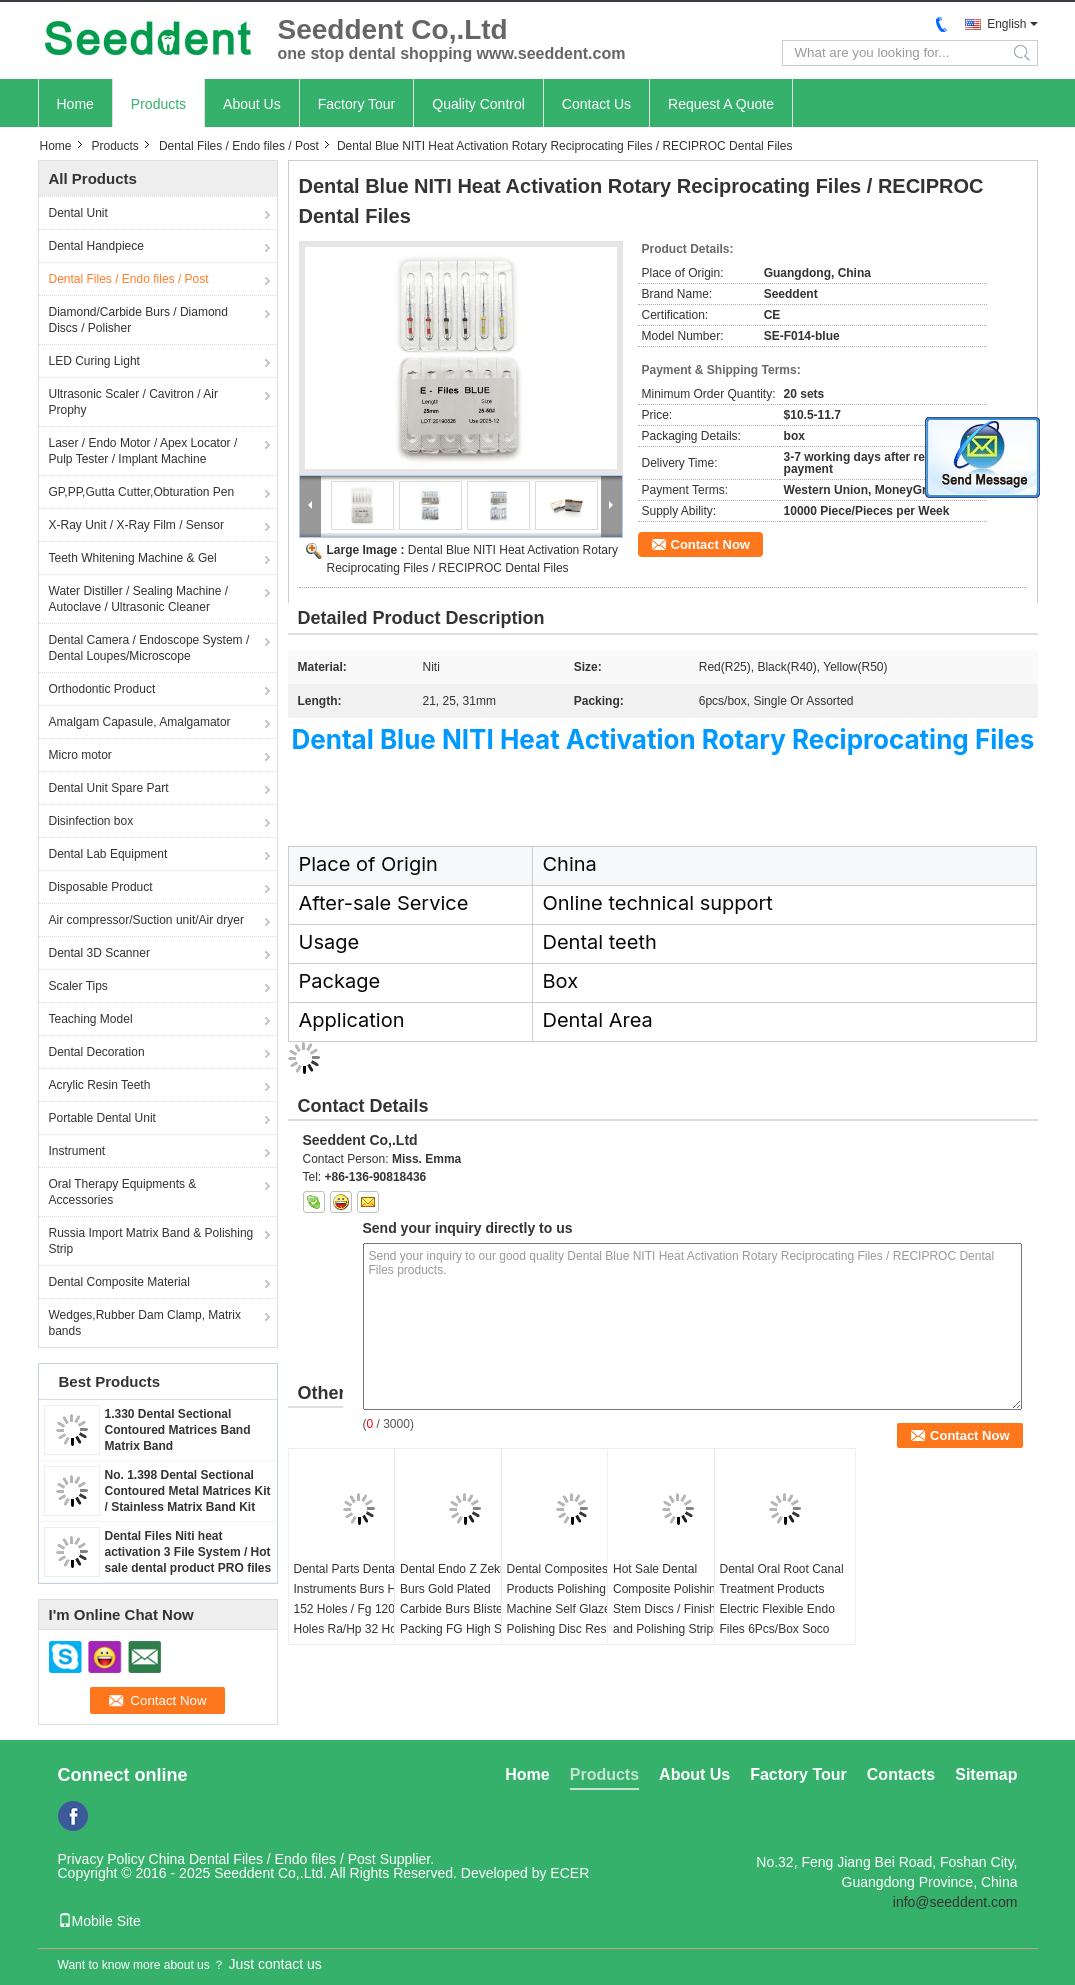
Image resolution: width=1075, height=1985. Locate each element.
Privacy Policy (101, 1859)
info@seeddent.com (955, 1902)
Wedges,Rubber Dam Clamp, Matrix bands (145, 1323)
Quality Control (478, 104)
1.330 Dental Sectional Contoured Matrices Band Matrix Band (178, 1430)
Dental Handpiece (96, 246)
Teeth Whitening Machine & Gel (133, 558)
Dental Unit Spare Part (109, 788)
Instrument (77, 1151)
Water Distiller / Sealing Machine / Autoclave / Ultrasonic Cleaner (139, 599)
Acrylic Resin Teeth (100, 1085)
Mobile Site (99, 1921)
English (1006, 24)
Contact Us (596, 104)
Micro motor (80, 755)
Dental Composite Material (119, 1282)
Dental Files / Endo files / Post (239, 146)
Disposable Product (101, 887)
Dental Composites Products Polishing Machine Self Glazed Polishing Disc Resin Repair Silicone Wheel (566, 1609)
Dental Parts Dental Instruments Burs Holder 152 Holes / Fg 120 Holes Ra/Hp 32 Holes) (358, 1599)
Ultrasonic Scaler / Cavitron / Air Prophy (133, 402)
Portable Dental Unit (102, 1118)
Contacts (901, 1774)
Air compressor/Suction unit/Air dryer (146, 920)
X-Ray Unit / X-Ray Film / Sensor (136, 525)
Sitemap (986, 1774)
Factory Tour (357, 104)
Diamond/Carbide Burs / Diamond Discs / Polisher (138, 320)
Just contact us (274, 1964)
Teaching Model (91, 1019)
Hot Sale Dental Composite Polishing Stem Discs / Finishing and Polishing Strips (672, 1599)
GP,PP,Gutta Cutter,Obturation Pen (142, 492)
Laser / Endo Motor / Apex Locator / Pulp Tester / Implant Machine (143, 451)
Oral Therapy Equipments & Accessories (123, 1192)
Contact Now (710, 544)
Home (75, 104)
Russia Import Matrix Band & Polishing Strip (151, 1241)
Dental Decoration (97, 1052)
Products (158, 104)
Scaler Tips (78, 986)
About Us (252, 104)
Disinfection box (91, 821)
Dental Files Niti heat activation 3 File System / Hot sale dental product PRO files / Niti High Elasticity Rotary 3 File (188, 1568)
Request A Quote (721, 104)
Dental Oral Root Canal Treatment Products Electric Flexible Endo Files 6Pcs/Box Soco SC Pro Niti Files (782, 1609)
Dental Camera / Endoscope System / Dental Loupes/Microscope (149, 648)
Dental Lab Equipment (108, 854)
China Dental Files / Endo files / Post (262, 1859)
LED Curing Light (94, 361)
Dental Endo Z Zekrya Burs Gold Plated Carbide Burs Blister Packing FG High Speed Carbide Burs (464, 1609)
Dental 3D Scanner (99, 953)
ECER (569, 1873)
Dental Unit (78, 213)
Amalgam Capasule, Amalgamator (140, 722)
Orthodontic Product (102, 689)
